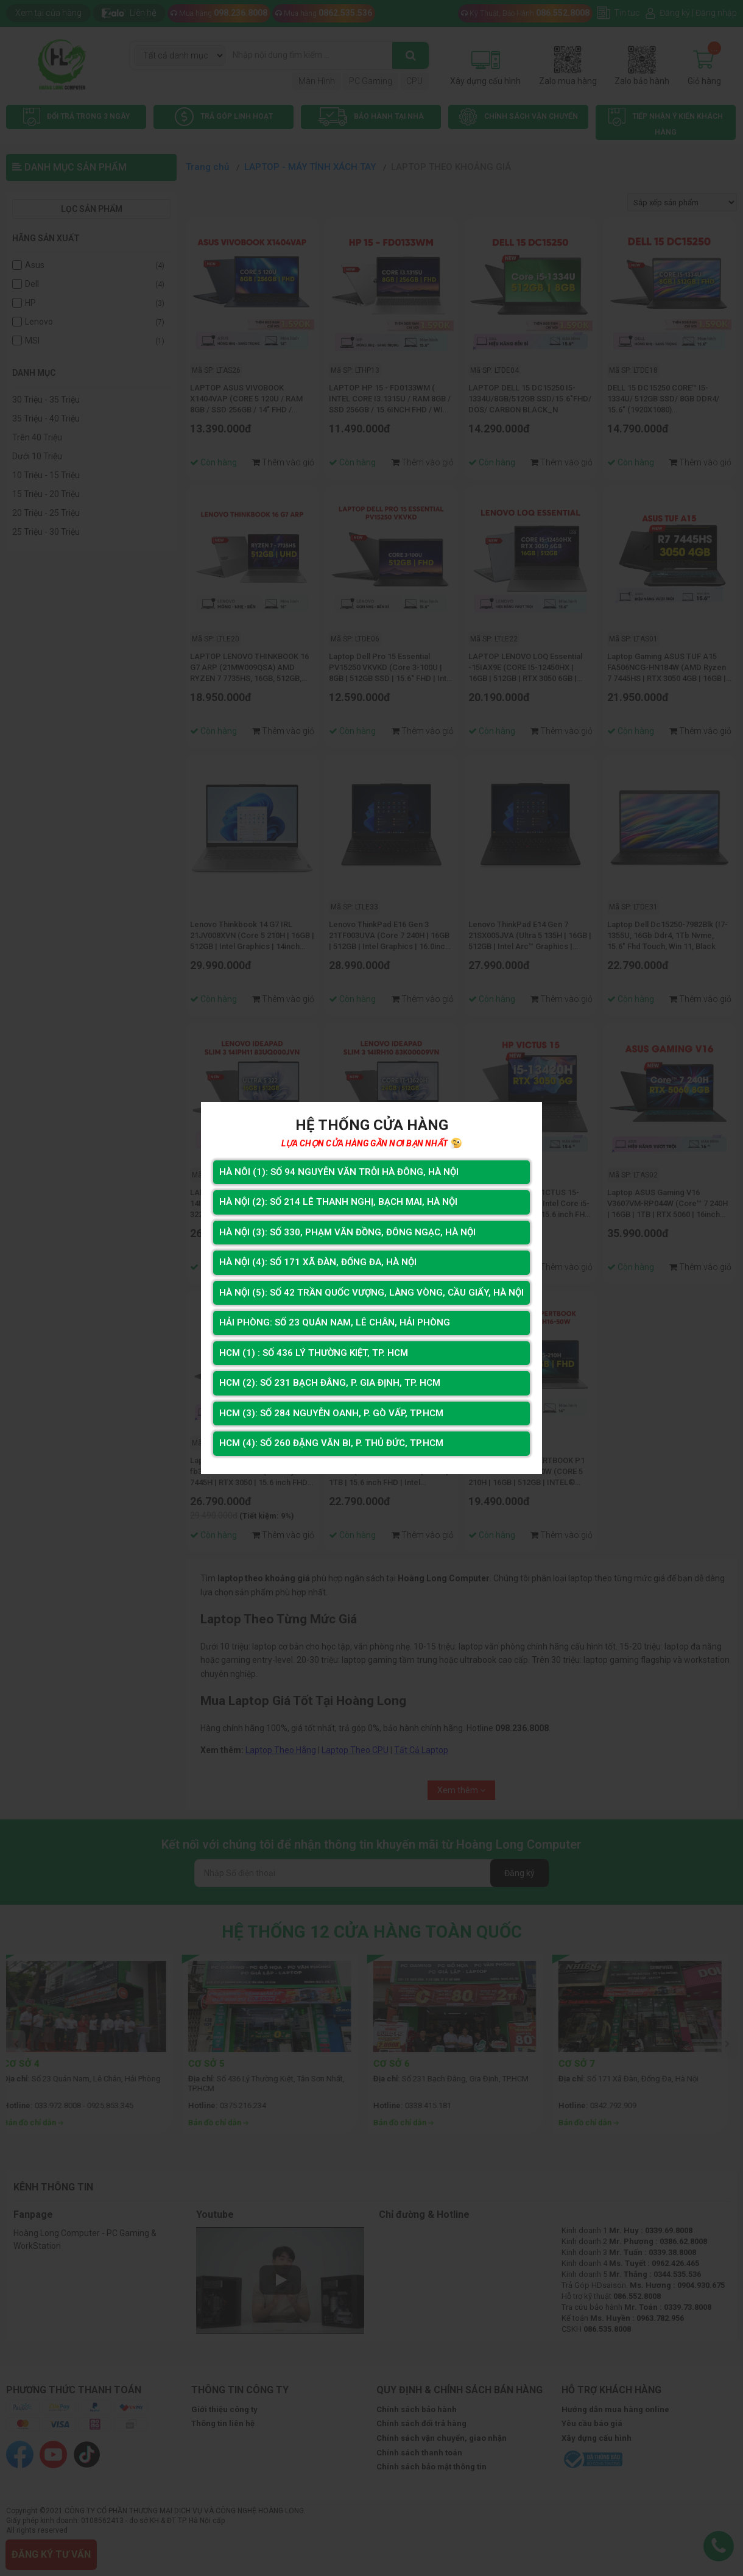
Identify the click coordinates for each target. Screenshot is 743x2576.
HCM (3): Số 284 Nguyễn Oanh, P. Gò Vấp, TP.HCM (329, 1416)
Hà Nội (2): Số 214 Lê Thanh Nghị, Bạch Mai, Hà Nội (337, 1199)
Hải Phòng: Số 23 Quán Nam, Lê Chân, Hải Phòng (332, 1323)
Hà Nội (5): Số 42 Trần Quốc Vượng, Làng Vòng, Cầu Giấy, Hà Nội (371, 1291)
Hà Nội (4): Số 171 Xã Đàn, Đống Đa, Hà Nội (317, 1261)
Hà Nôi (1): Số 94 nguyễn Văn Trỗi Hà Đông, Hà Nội (337, 1168)
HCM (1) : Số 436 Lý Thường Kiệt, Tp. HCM (311, 1354)
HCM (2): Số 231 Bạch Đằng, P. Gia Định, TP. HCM (328, 1385)
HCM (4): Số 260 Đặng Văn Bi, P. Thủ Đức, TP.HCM (330, 1446)
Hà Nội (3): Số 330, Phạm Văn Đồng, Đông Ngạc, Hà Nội (346, 1230)
